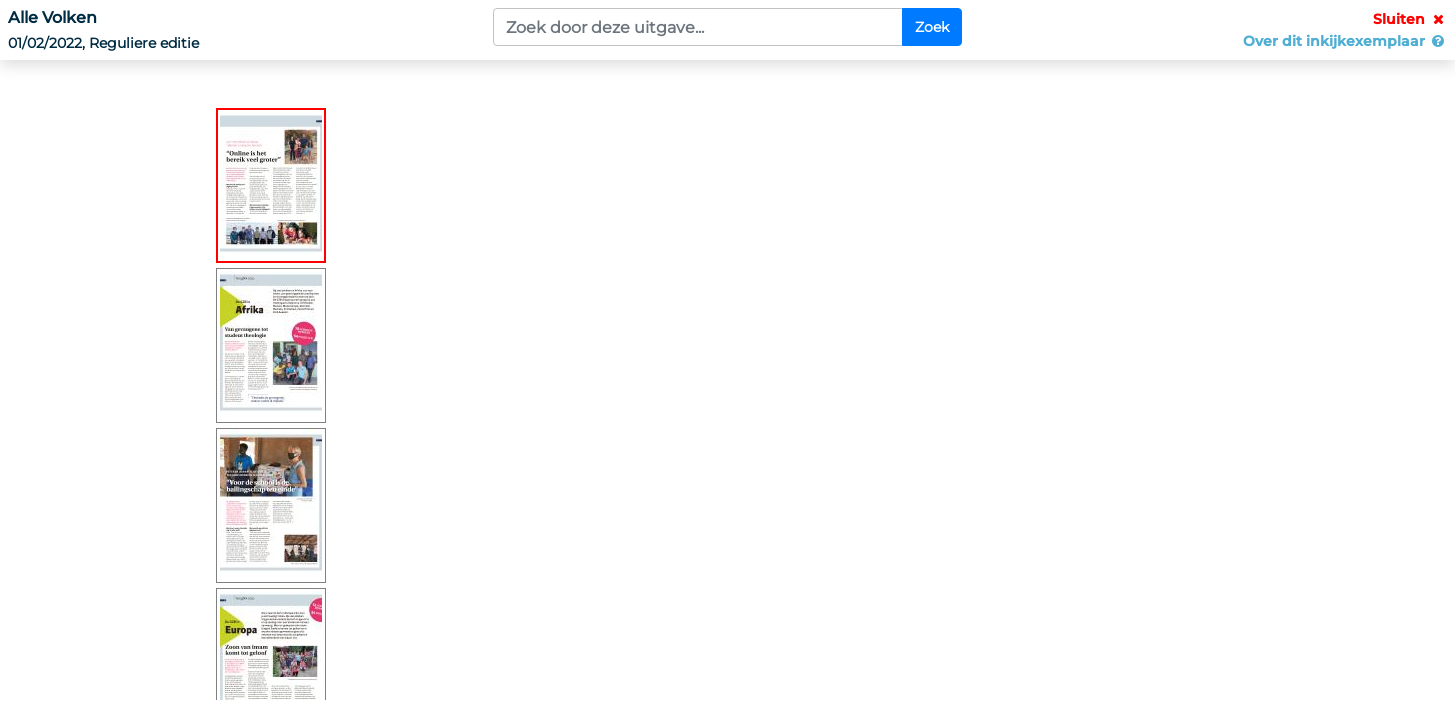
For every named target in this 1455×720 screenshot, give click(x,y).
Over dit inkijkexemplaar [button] (1345, 41)
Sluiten (1410, 19)
